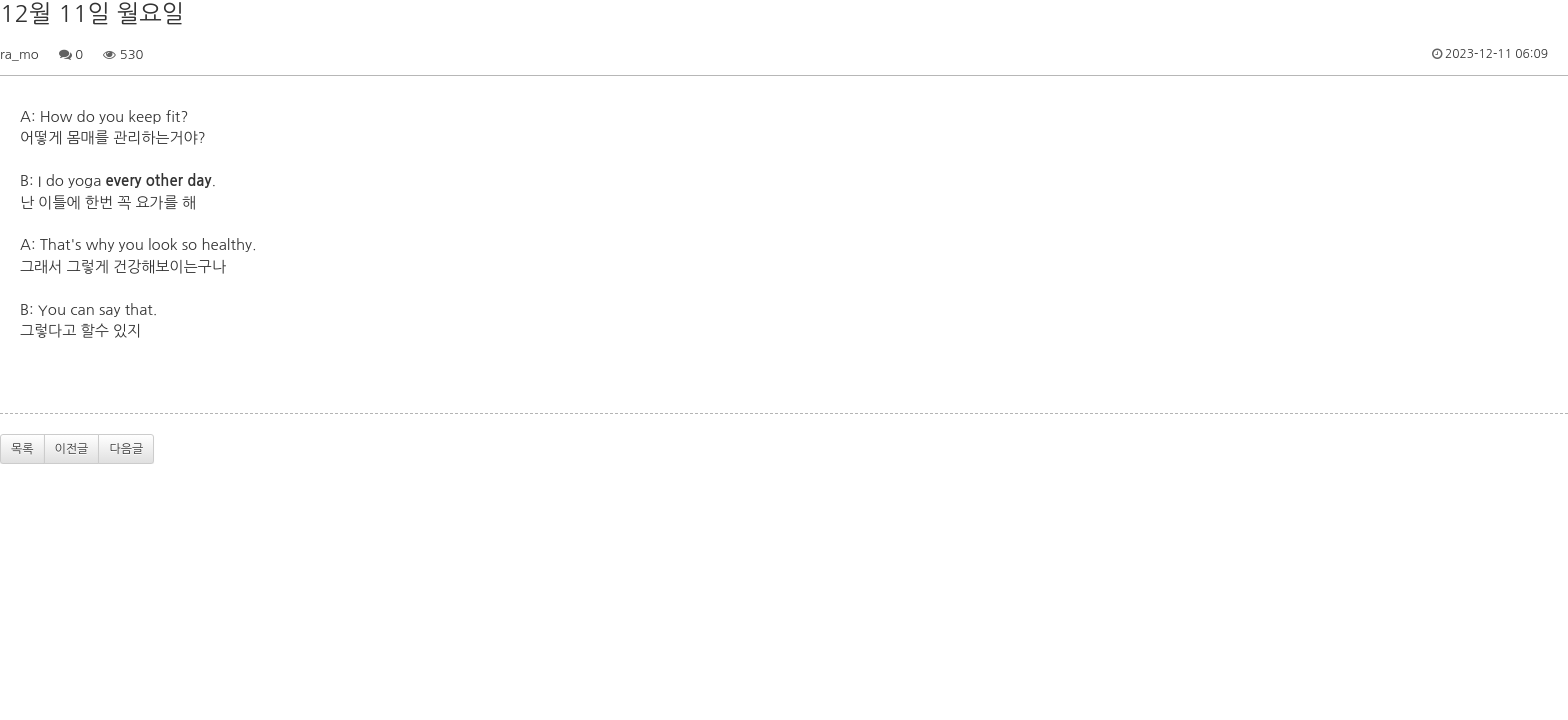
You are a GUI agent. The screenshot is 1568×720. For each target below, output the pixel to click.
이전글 (72, 449)
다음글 (126, 449)
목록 (22, 449)
